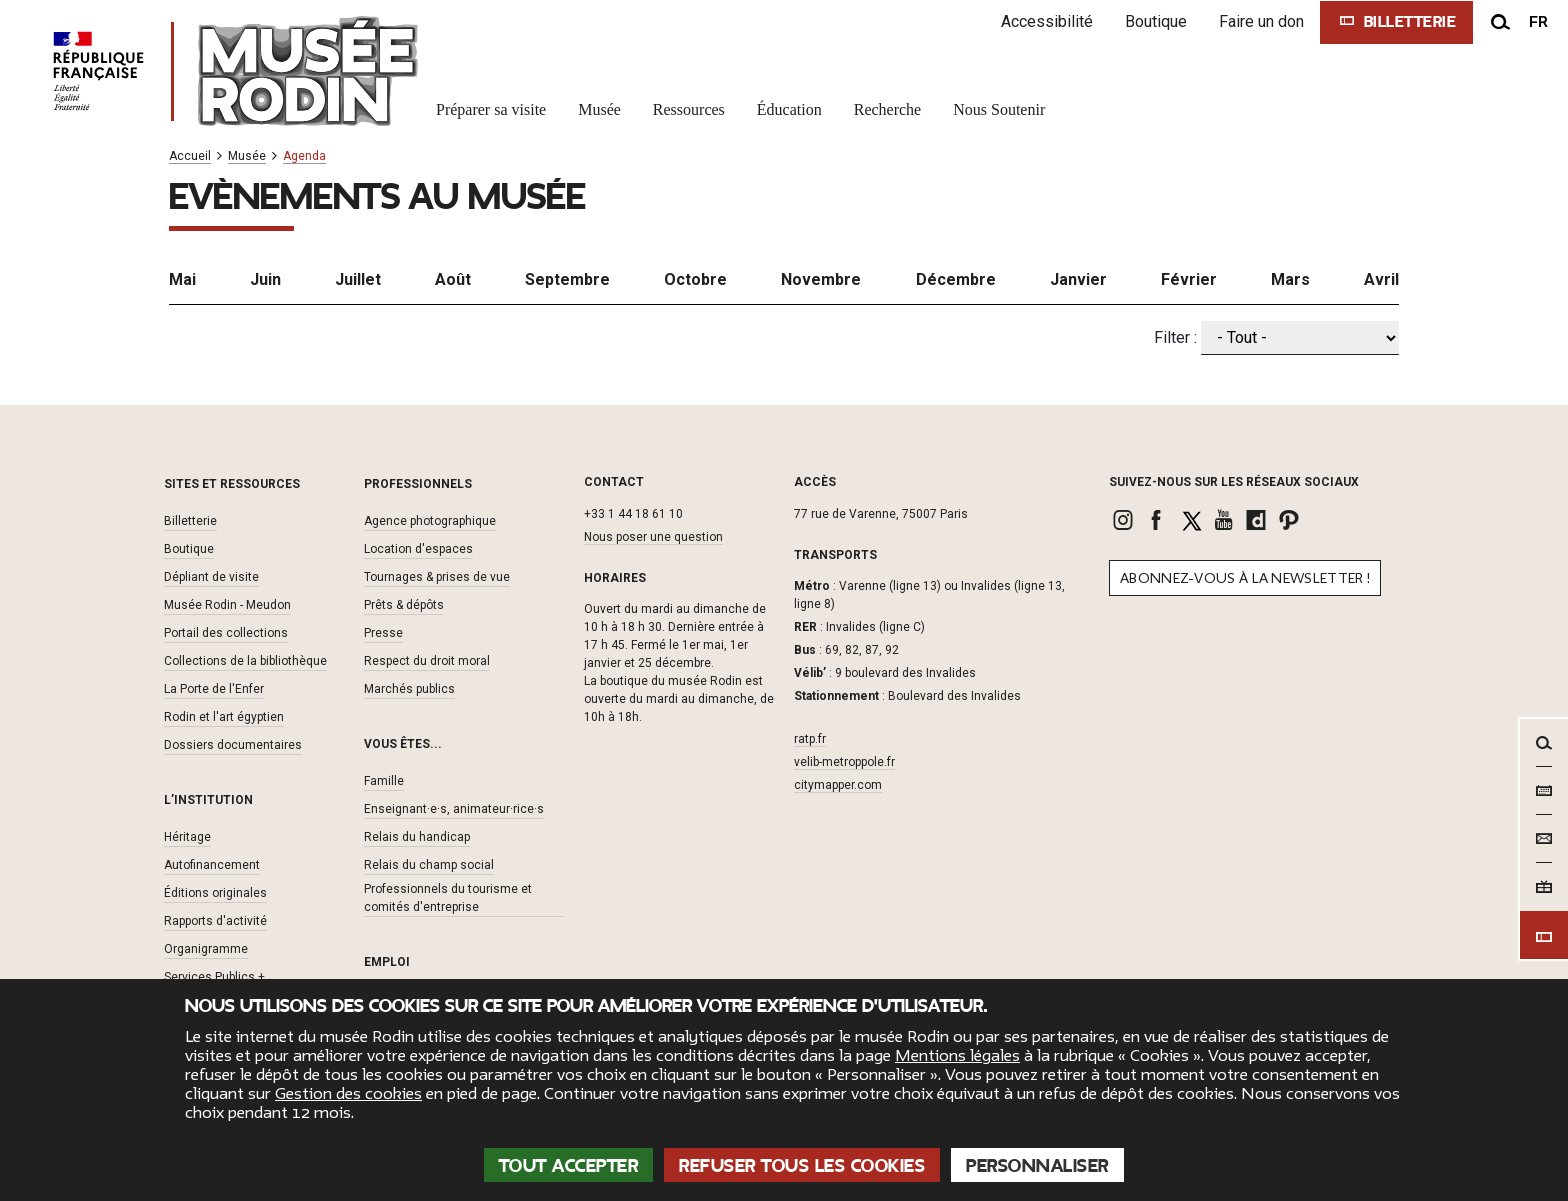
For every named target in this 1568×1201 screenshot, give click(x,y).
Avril (1381, 279)
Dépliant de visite (211, 577)
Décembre (956, 279)
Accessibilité (1047, 21)
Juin (265, 279)
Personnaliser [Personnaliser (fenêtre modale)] (1037, 1166)
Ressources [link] (689, 109)
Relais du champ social (429, 865)
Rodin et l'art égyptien (224, 717)
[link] (1125, 520)
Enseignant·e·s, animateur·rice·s (454, 809)
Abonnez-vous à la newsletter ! (1245, 578)
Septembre (567, 279)
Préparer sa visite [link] (491, 109)
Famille (384, 781)
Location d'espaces (418, 549)
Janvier (1078, 279)
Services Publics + (214, 977)
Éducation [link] (789, 109)
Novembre (821, 279)
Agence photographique (430, 521)
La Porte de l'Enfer (214, 689)
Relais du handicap (417, 837)
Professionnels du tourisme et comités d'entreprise (448, 898)
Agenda (304, 156)
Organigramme (206, 949)
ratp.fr (810, 739)
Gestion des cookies (348, 1094)
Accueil (190, 156)
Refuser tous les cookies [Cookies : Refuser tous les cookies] (802, 1166)
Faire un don (1261, 21)
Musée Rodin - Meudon (227, 605)
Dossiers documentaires (233, 745)
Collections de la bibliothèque (245, 661)
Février (1189, 279)
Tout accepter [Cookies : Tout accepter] (569, 1166)
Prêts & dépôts (404, 605)
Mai (182, 279)
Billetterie (190, 521)
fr (1538, 22)
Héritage (187, 837)
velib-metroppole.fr (844, 762)
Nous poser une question (653, 537)
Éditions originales (215, 893)
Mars (1290, 279)
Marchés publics (409, 689)
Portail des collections (226, 633)
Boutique (1156, 21)
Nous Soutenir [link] (999, 109)
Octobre (695, 279)
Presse (383, 633)
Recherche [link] (888, 109)
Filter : (1175, 337)
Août (453, 279)
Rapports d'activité (215, 921)
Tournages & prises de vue (437, 577)
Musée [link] (599, 109)
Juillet (358, 279)
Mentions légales (957, 1056)
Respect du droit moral (427, 661)
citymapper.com (838, 785)
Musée (247, 156)
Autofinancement (212, 865)
